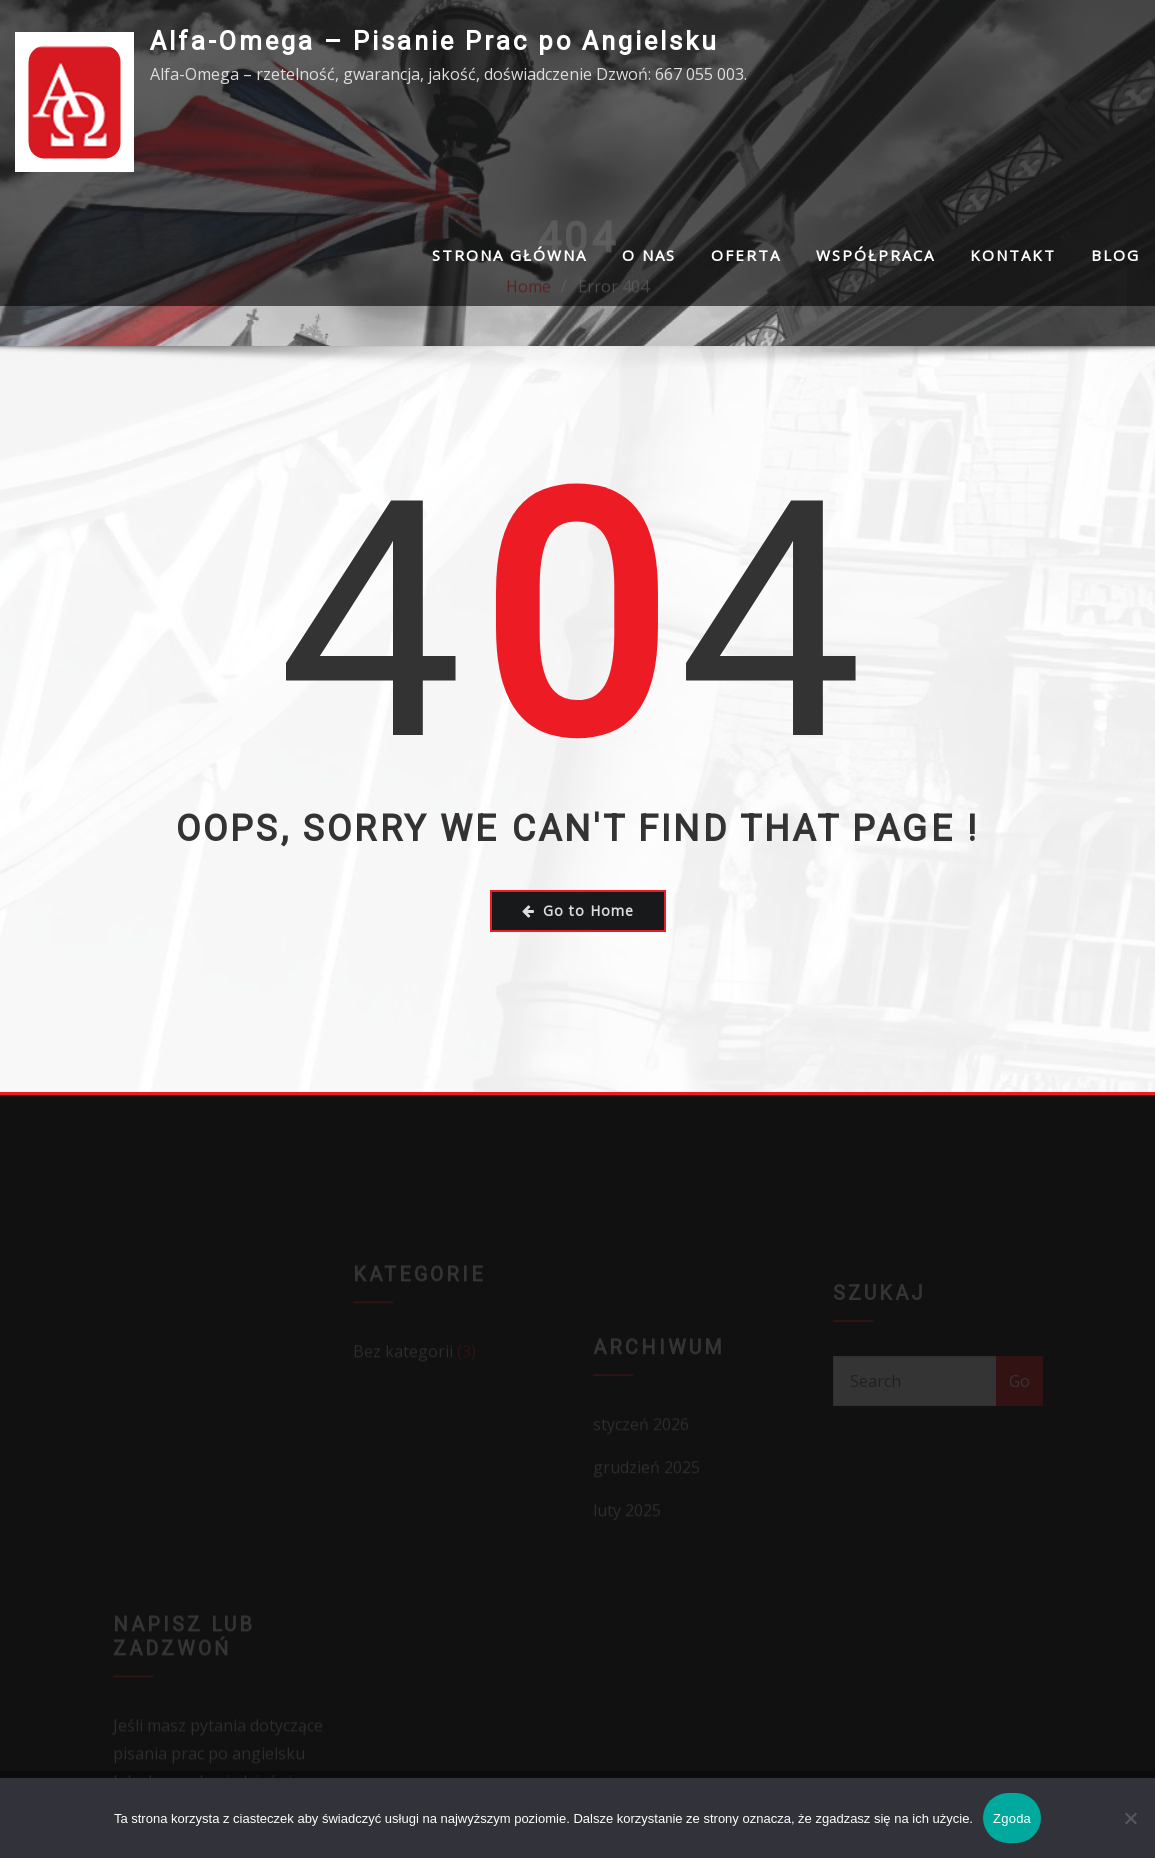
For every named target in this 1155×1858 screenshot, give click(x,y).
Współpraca (875, 255)
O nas (649, 255)
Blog (1115, 255)
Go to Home (578, 910)
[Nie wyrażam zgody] (1130, 1818)
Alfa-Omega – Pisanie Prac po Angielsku (434, 41)
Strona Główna (509, 255)
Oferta (746, 255)
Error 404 (613, 337)
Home (528, 337)
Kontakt (1013, 255)
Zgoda (1012, 1818)
